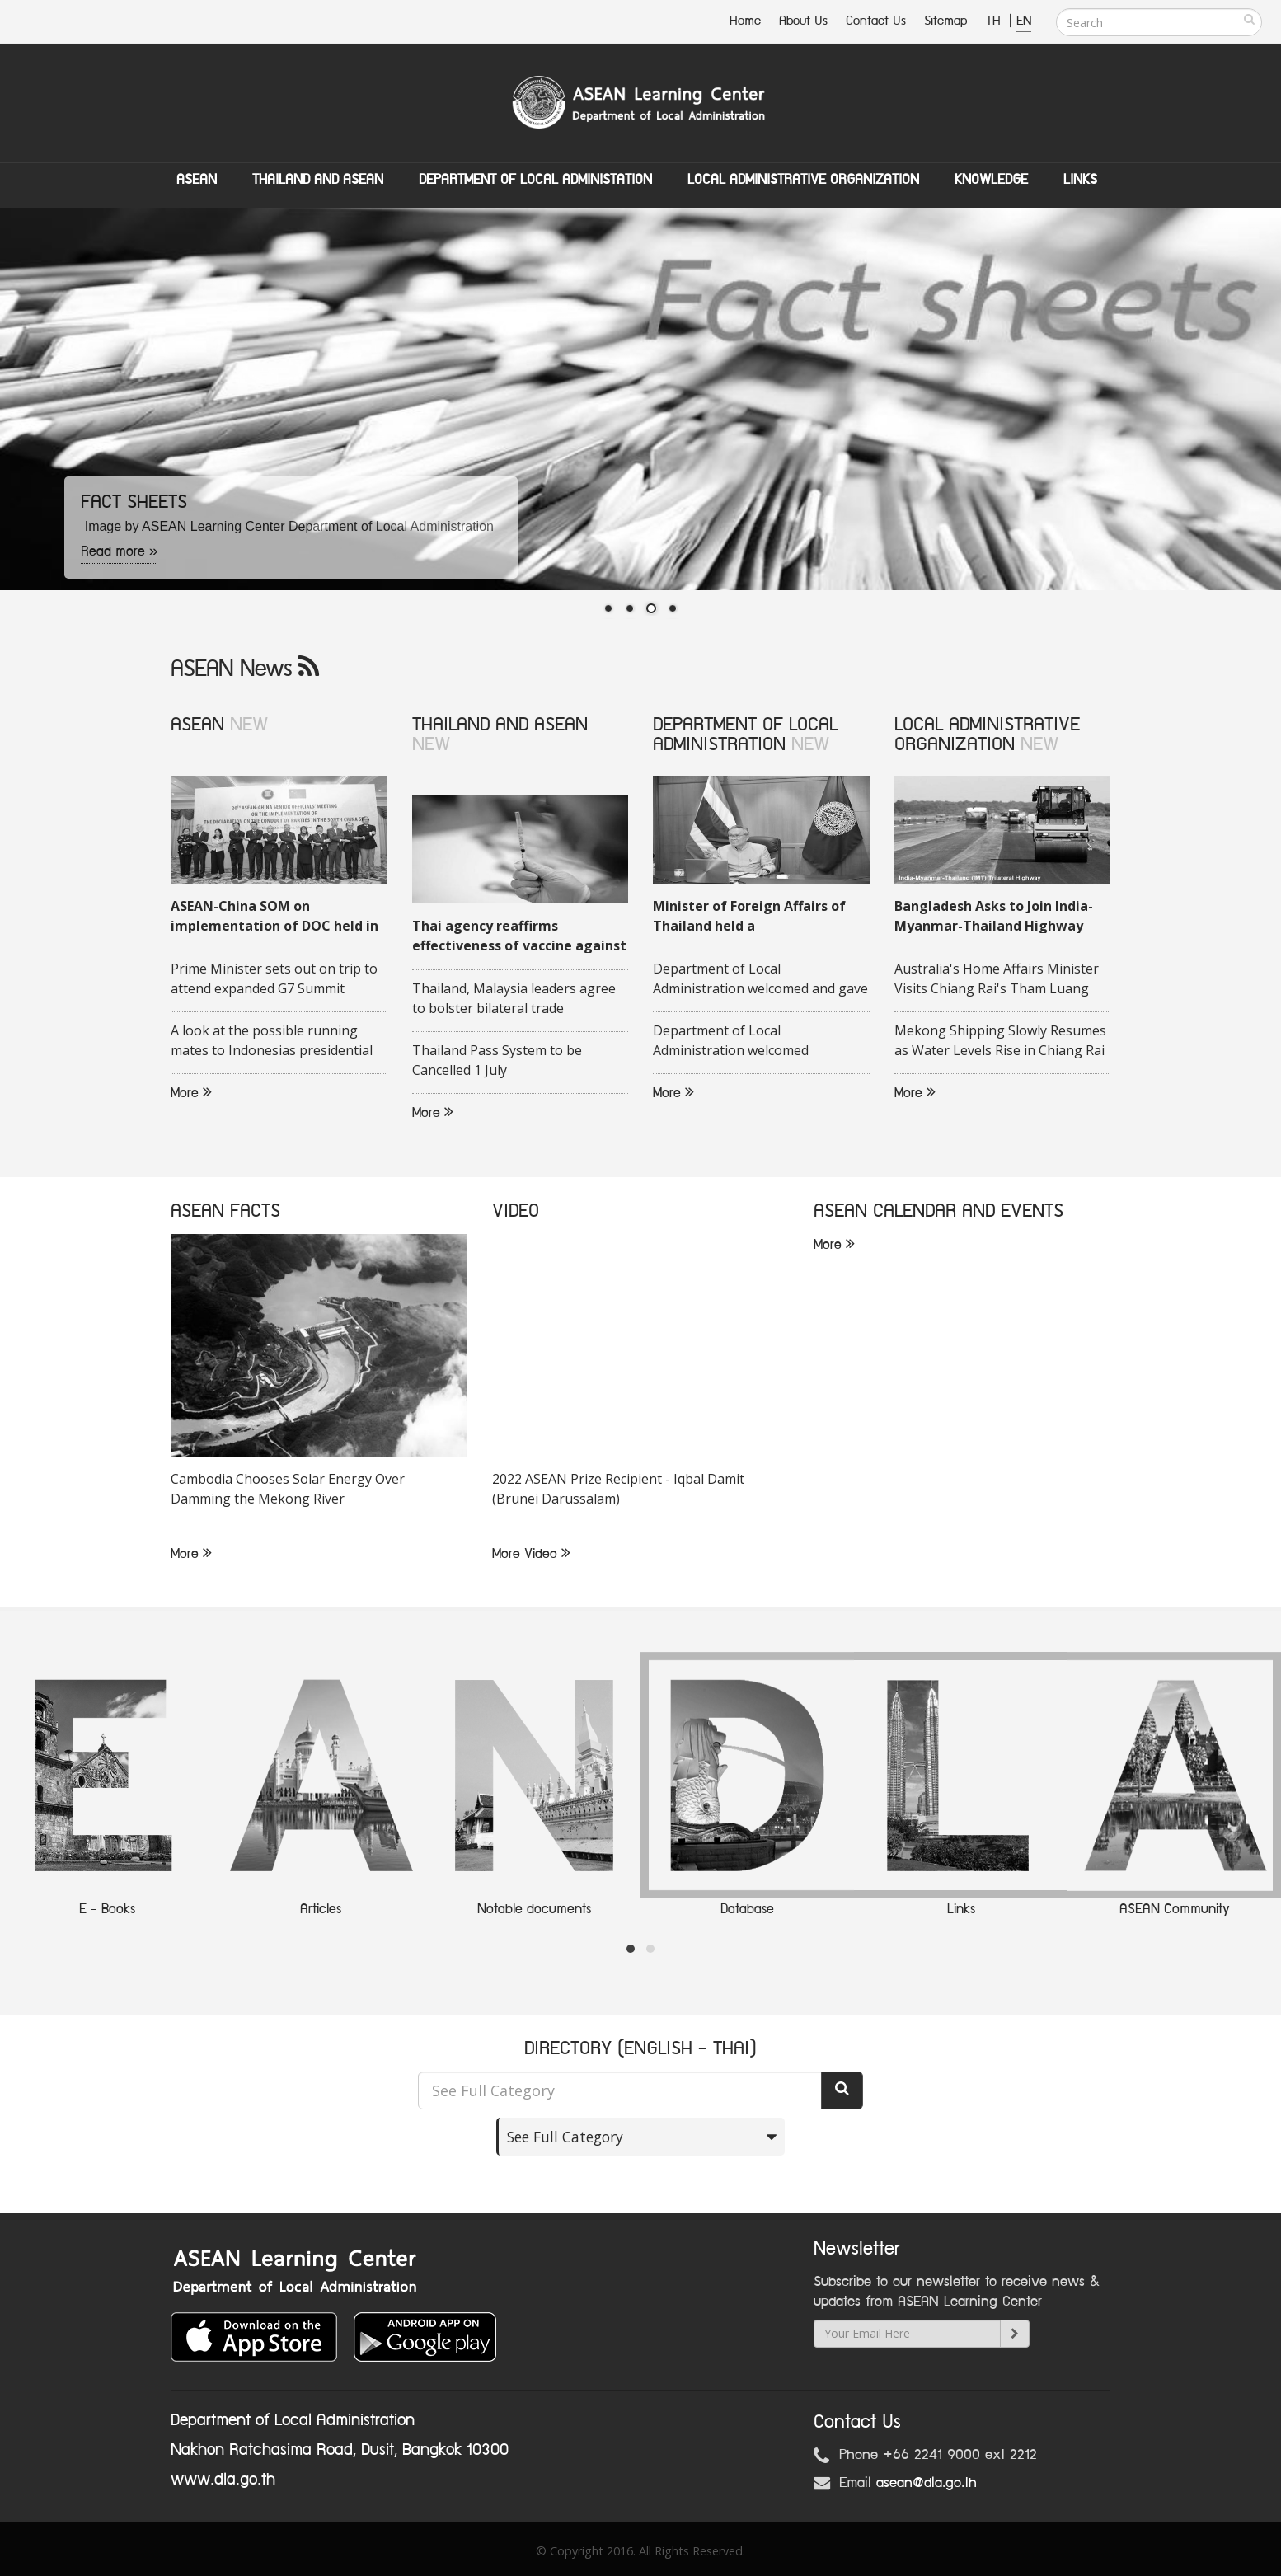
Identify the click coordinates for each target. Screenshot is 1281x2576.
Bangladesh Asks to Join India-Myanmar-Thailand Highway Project (993, 916)
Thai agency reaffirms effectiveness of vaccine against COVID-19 (519, 936)
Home (745, 21)
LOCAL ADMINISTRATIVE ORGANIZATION (987, 734)
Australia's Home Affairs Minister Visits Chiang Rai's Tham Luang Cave (996, 979)
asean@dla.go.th (926, 2482)
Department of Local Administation (535, 179)
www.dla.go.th (223, 2479)
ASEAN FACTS (225, 1211)
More (191, 1093)
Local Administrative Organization (803, 179)
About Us (803, 21)
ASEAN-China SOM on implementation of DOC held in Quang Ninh (274, 916)
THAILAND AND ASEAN (500, 724)
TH (995, 21)
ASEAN (196, 179)
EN (1023, 21)
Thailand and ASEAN (317, 179)
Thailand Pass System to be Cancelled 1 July (497, 1060)
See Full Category (565, 2136)
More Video (531, 1553)
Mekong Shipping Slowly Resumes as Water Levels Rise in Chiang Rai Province (1000, 1041)
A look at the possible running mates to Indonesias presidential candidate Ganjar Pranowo (272, 1041)
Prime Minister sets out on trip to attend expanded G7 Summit (274, 978)
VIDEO (515, 1211)
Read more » (119, 550)
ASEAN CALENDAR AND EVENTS (938, 1211)
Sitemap (946, 21)
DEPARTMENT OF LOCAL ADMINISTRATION (745, 734)
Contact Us (876, 21)
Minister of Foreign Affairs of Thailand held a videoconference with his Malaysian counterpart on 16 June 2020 (749, 916)
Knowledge (991, 179)
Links (1080, 179)
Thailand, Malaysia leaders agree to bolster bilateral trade (514, 998)
